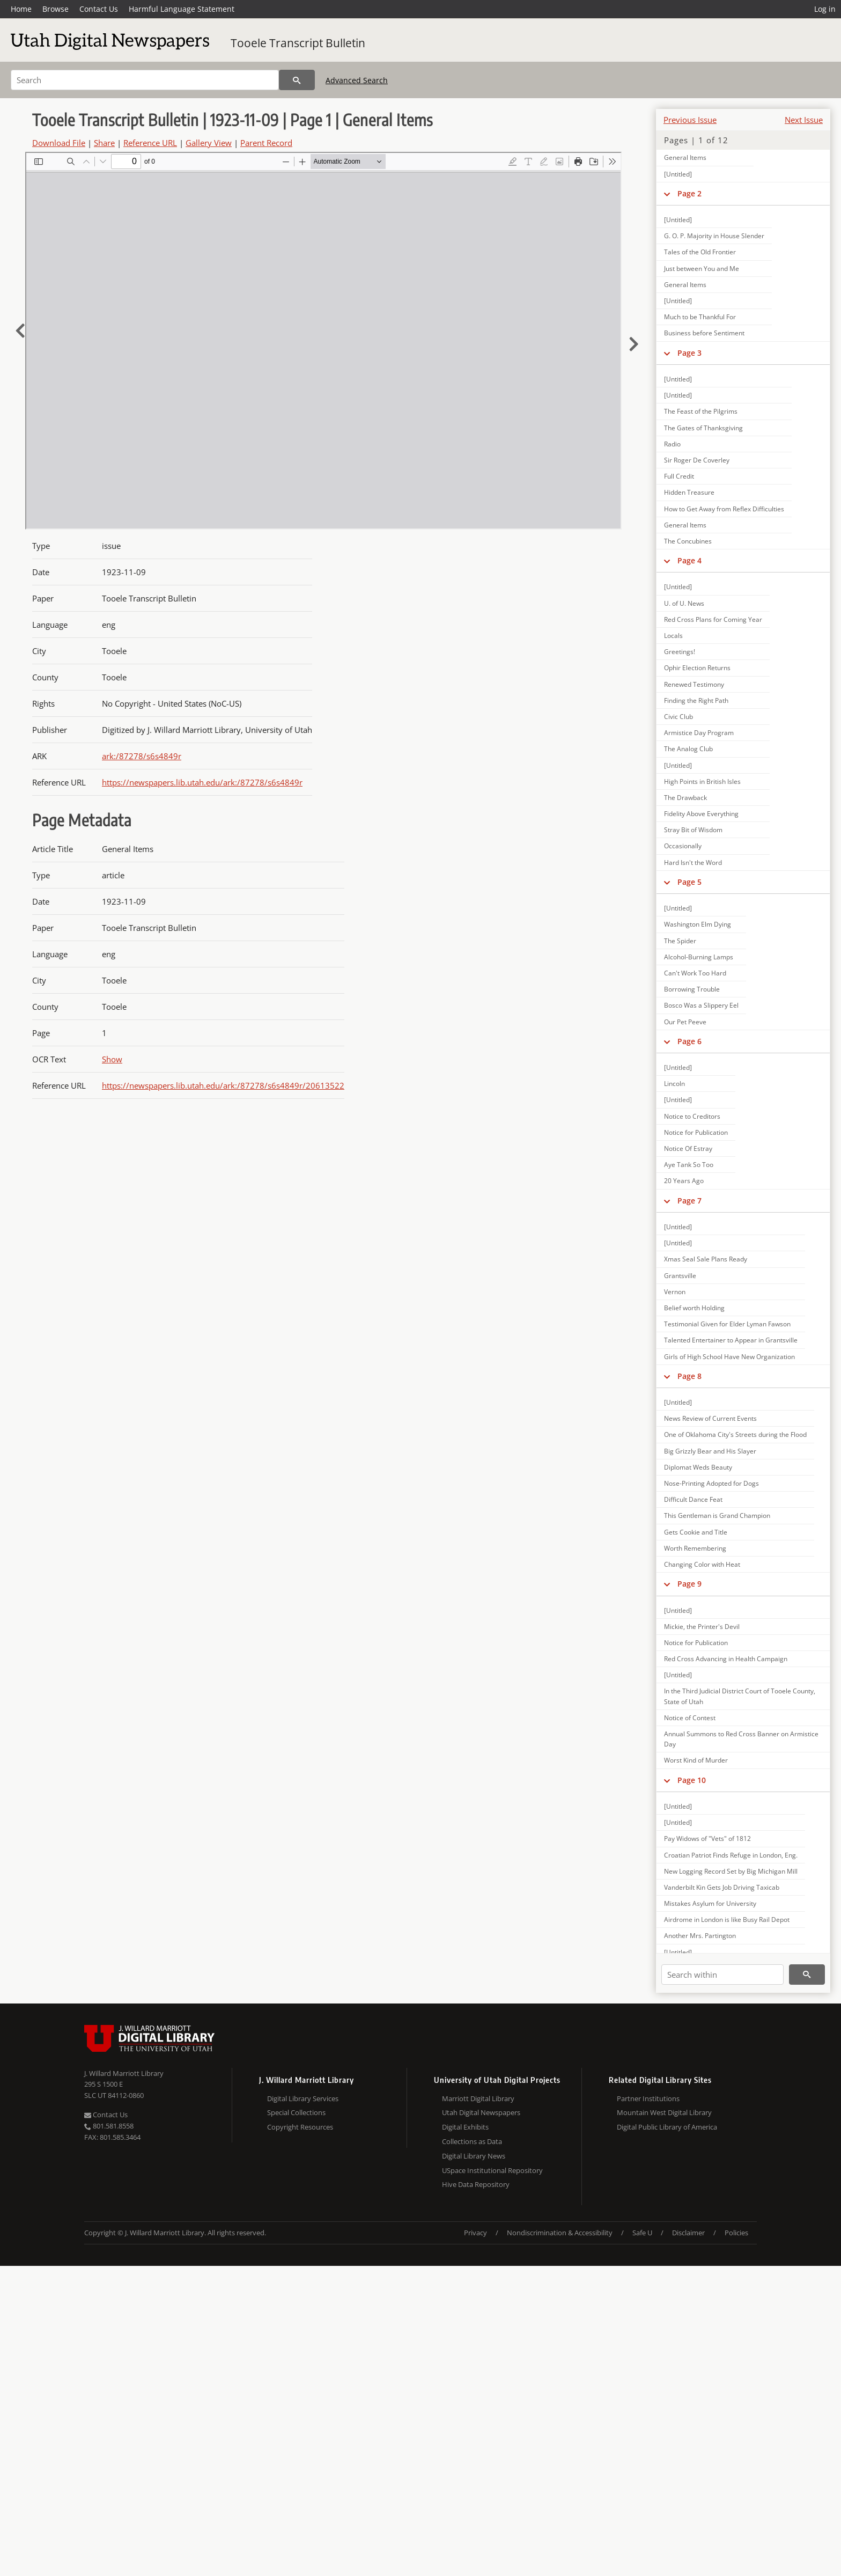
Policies (736, 2232)
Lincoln (674, 1083)
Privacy (475, 2232)
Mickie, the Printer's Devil (702, 1626)
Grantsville (680, 1275)
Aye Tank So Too (688, 1164)
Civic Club (678, 716)
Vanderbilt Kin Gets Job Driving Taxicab (721, 1887)
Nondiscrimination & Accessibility (560, 2232)
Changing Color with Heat (702, 1564)
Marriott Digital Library (478, 2098)
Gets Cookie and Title (695, 1532)
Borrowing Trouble (692, 989)
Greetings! (679, 651)
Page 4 (689, 560)
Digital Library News (473, 2156)
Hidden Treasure (689, 492)
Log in (825, 9)
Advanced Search (357, 80)
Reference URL (150, 142)
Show (112, 1059)
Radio (672, 444)
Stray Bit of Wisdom (693, 829)
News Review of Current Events (710, 1418)
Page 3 (689, 353)
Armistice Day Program (699, 732)
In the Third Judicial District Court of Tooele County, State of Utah (739, 1696)
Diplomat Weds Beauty (698, 1467)
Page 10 (691, 1780)
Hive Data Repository (476, 2184)
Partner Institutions (648, 2098)
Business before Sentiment (704, 332)
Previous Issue (690, 119)
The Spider (680, 940)
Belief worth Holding (694, 1307)
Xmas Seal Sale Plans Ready (705, 1259)
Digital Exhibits (465, 2127)
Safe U (642, 2232)
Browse (55, 9)
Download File (58, 142)
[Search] (145, 80)
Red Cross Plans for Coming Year (713, 619)
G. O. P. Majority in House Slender (714, 235)
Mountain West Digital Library (664, 2112)
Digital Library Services (302, 2098)
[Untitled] (678, 174)
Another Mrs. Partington (700, 1935)
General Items (685, 157)
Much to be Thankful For (700, 316)
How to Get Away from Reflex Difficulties (724, 508)
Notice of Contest (689, 1717)
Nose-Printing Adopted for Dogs (711, 1483)
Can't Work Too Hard (695, 973)
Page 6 (689, 1041)
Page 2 (689, 193)
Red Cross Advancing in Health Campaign (725, 1658)
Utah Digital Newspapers (481, 2112)
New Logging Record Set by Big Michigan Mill (731, 1871)
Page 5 (689, 882)
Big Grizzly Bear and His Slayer (710, 1451)
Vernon (674, 1291)
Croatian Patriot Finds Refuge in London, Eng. (731, 1855)
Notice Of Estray (688, 1148)
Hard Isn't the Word (693, 862)
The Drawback (685, 797)
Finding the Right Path (696, 700)
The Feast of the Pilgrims (700, 411)
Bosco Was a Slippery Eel (701, 1005)
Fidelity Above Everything (701, 813)
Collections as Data (472, 2141)
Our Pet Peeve (685, 1021)
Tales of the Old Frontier (700, 251)
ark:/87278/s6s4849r (141, 756)
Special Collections (296, 2112)
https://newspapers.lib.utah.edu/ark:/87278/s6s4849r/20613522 (223, 1085)
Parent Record (266, 142)
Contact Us (98, 9)
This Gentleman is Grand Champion (717, 1515)
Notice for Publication (696, 1132)
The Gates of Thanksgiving (703, 427)
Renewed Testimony (694, 684)
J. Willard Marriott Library (124, 2073)
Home (21, 9)
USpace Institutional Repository (492, 2170)
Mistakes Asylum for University (710, 1903)
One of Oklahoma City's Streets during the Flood (735, 1434)
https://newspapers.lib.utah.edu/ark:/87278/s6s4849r (202, 782)
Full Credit (679, 476)
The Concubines (688, 541)
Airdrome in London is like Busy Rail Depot (727, 1919)
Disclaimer (688, 2232)
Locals (673, 635)
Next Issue (804, 119)
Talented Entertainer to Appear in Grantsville (731, 1340)
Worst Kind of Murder (696, 1760)
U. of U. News (684, 603)
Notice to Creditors (692, 1116)
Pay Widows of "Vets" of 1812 (707, 1838)
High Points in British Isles (702, 781)
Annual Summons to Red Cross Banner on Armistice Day (741, 1739)
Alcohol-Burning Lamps (698, 957)
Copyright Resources (300, 2127)
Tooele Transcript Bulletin (298, 42)
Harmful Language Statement (181, 9)
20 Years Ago (684, 1180)
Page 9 (689, 1584)
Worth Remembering (695, 1548)
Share (104, 142)
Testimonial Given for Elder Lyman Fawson (727, 1324)
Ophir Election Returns (697, 667)
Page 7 (689, 1200)
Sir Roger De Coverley (696, 460)
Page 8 (689, 1376)
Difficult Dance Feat (693, 1499)
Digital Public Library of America (667, 2127)
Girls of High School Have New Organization (729, 1356)
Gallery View (209, 142)
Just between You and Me (701, 268)
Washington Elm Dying (697, 924)
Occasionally (683, 845)
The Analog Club (688, 748)
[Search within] (722, 1974)
